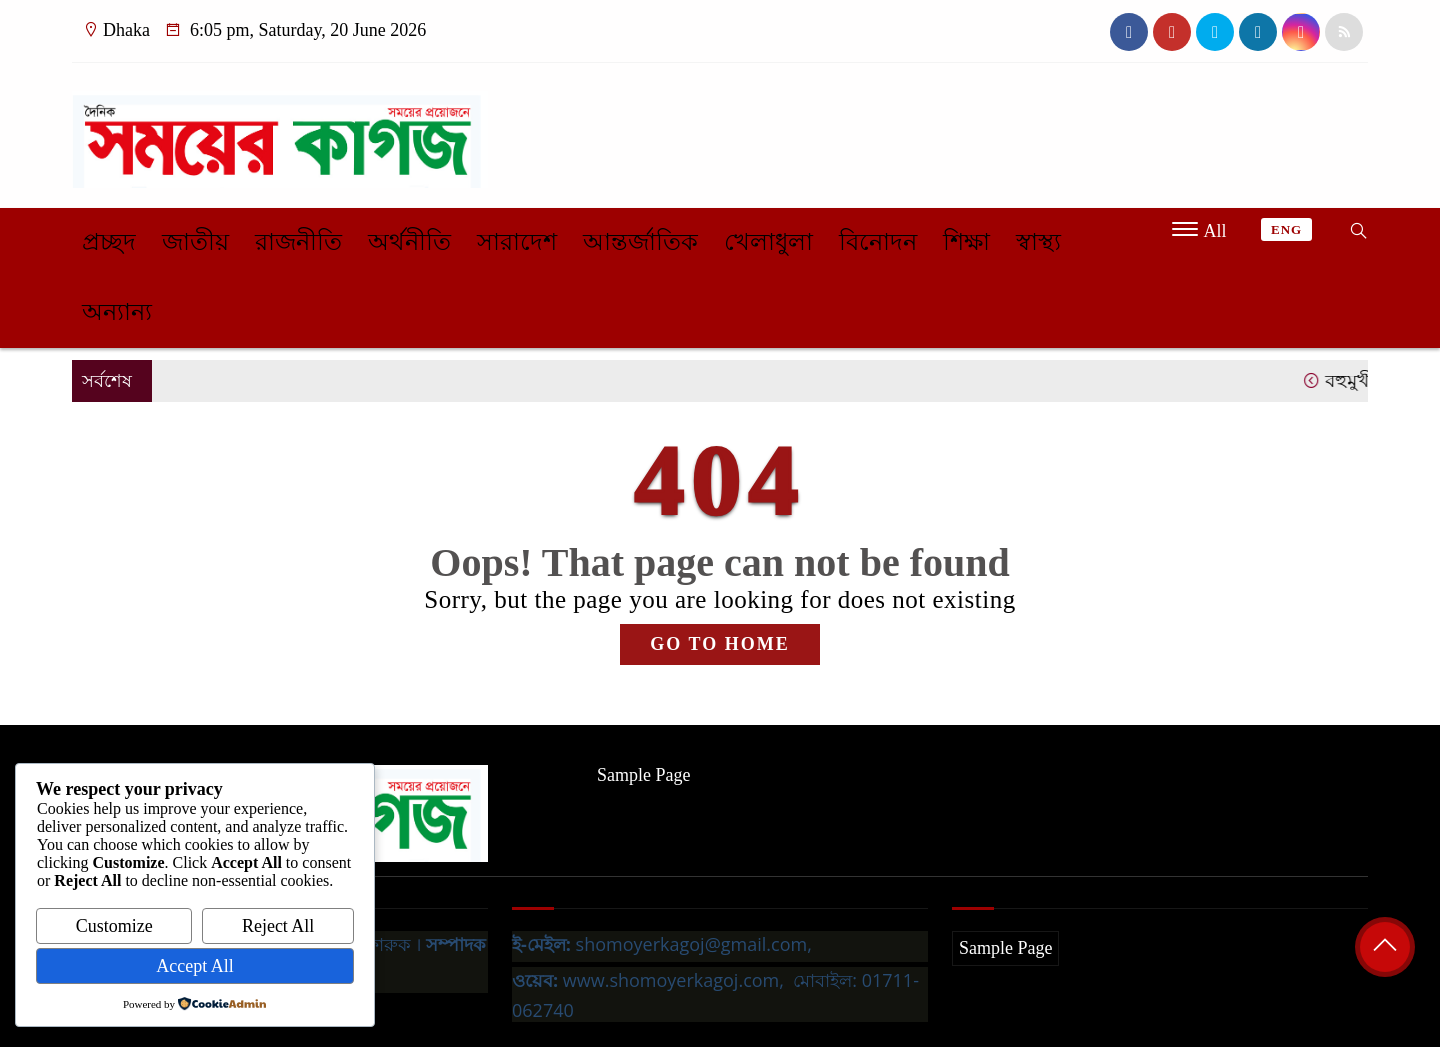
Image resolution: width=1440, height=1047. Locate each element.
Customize (114, 926)
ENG (1286, 229)
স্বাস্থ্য (1038, 242)
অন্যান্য (117, 312)
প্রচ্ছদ (109, 242)
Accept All (194, 966)
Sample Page (643, 775)
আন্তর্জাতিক (640, 242)
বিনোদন (878, 242)
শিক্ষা (966, 242)
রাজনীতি (298, 242)
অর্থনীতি (409, 242)
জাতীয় (195, 242)
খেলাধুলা (768, 242)
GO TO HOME (719, 644)
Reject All (278, 926)
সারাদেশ (517, 242)
